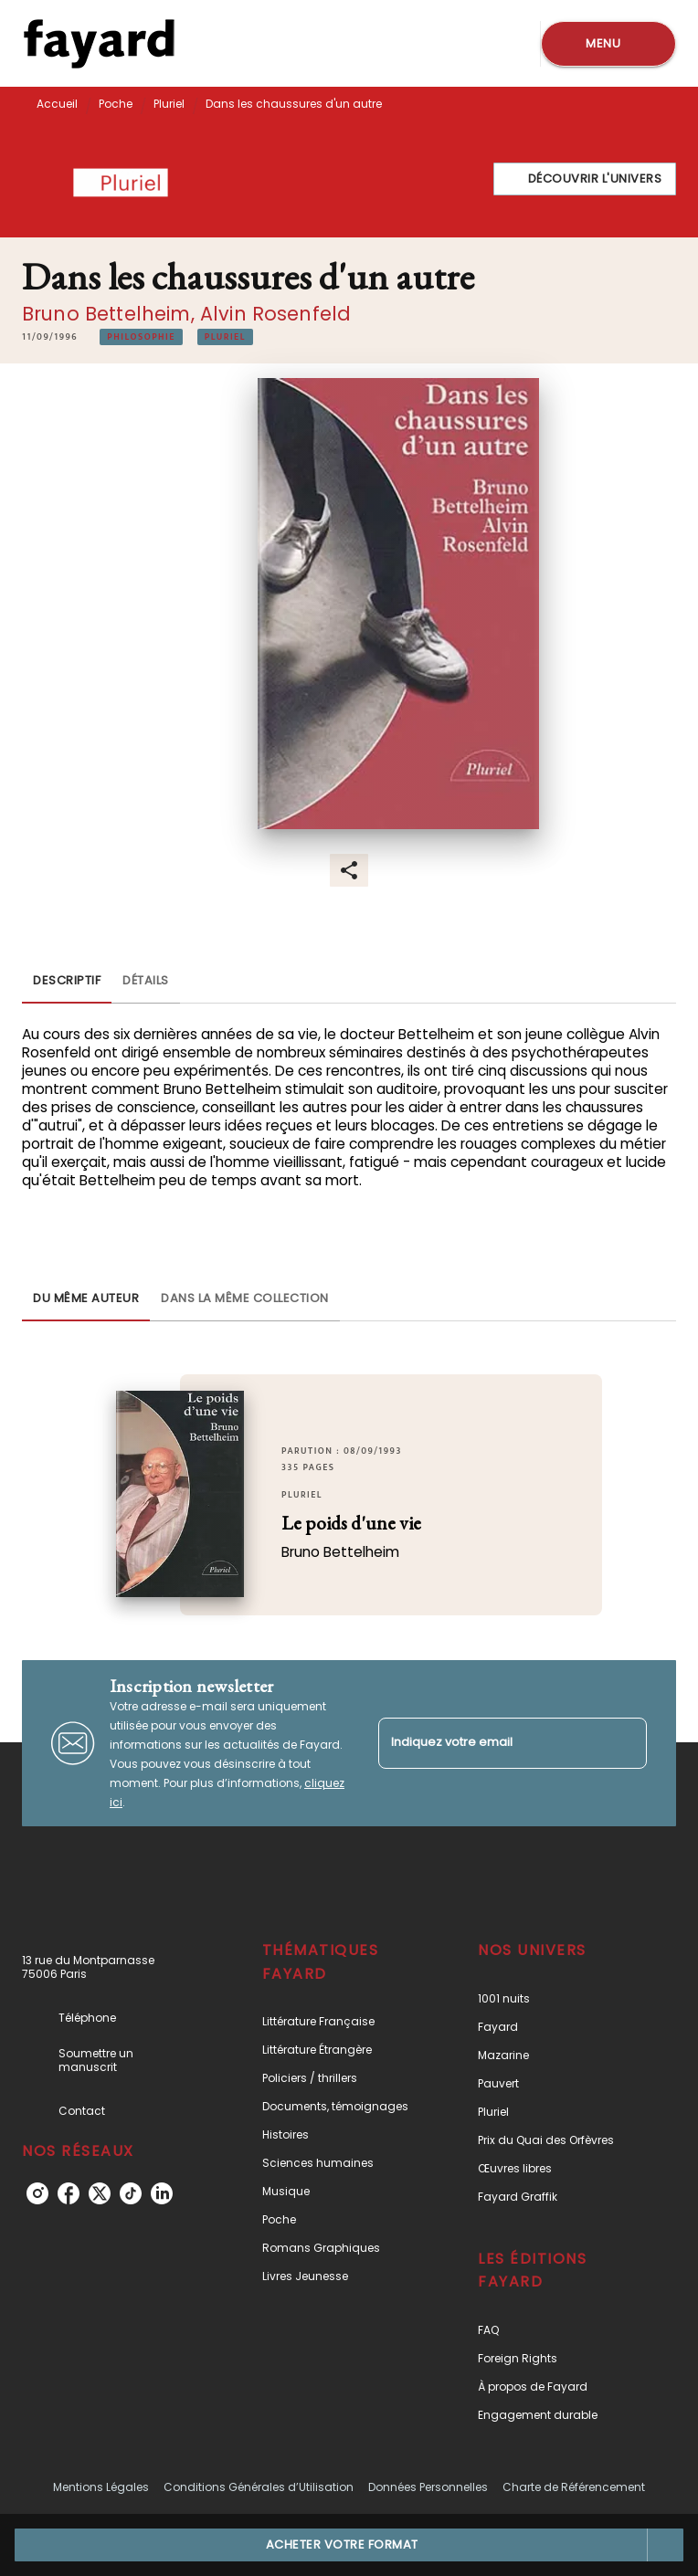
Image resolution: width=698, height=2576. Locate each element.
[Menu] (608, 44)
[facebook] (68, 2193)
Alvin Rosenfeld (275, 313)
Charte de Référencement (573, 2487)
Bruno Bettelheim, (111, 313)
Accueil (57, 103)
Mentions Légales (101, 2487)
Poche (115, 103)
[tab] (66, 982)
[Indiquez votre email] (489, 1743)
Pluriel (169, 103)
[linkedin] (161, 2193)
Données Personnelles (428, 2487)
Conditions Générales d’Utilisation (259, 2487)
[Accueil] (98, 43)
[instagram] (37, 2193)
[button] (585, 179)
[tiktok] (130, 2193)
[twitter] (99, 2193)
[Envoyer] (625, 1743)
